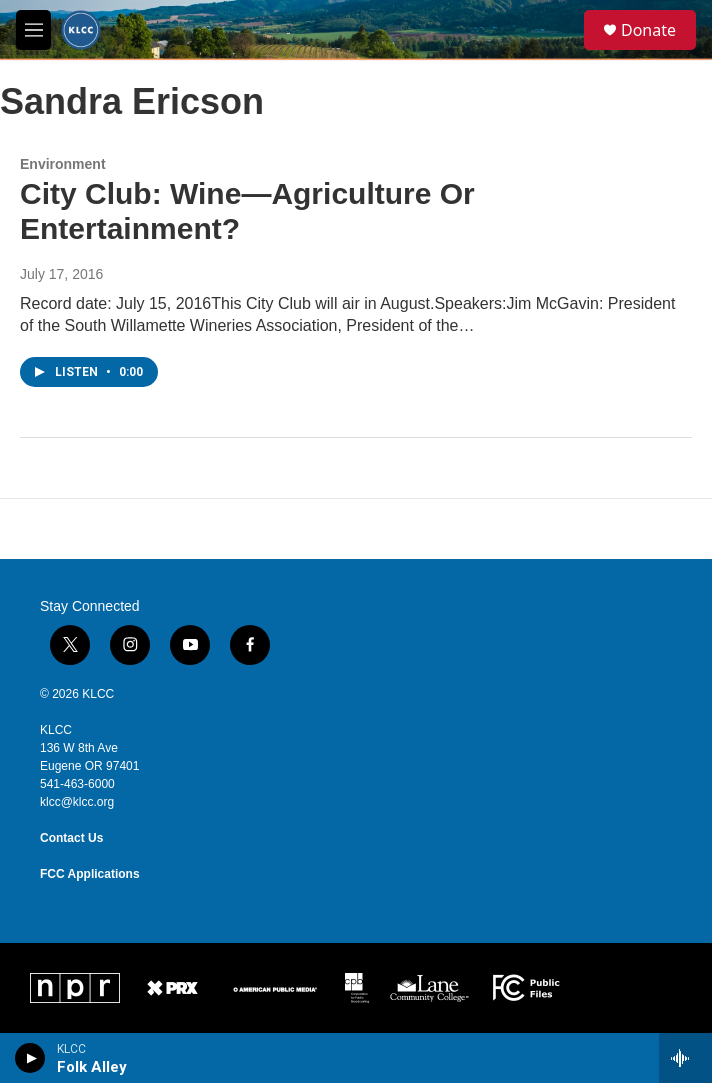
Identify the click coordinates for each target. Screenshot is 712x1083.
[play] (30, 1058)
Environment (63, 164)
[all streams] (685, 1058)
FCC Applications (90, 874)
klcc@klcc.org (77, 802)
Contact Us (71, 838)
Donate (648, 30)
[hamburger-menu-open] (33, 30)
